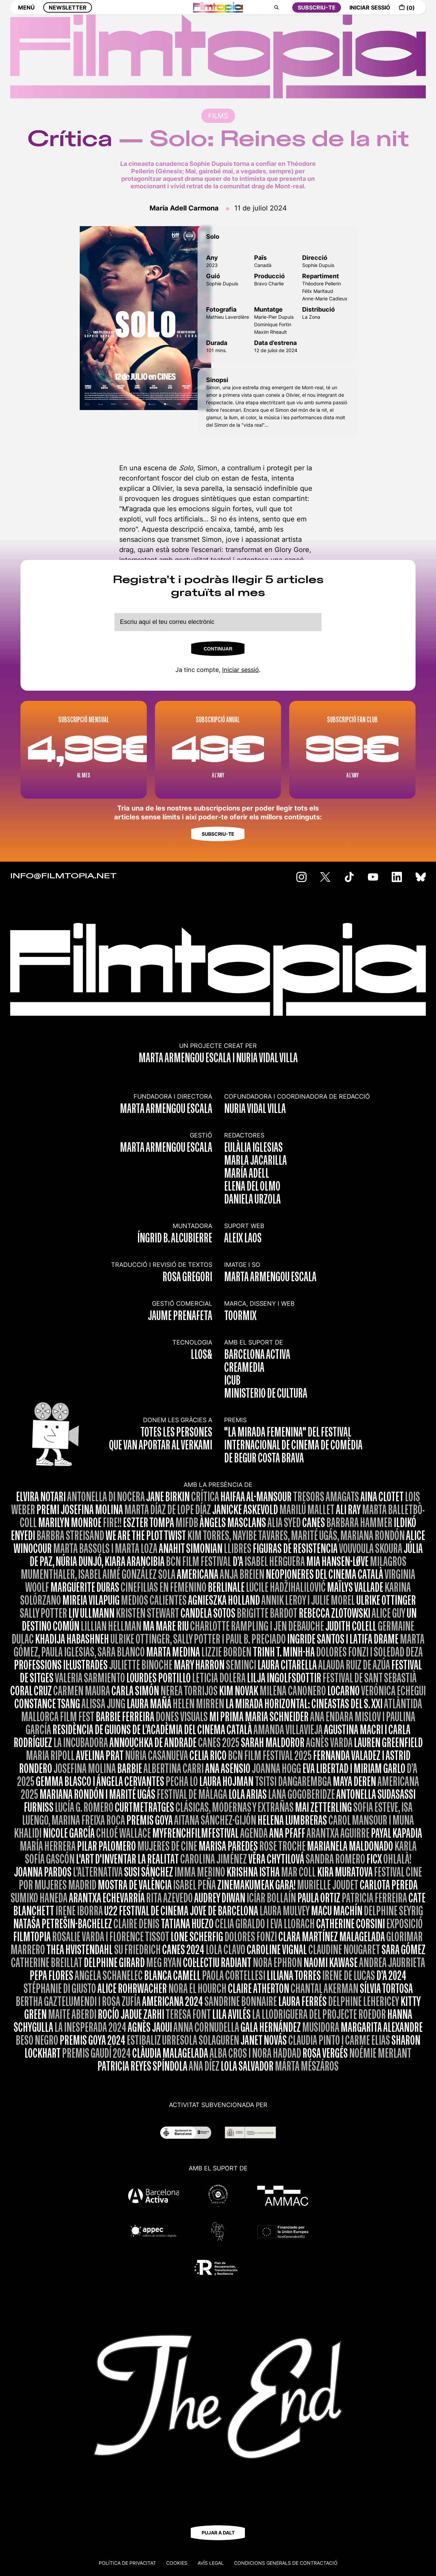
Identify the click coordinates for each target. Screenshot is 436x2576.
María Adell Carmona (184, 208)
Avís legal (211, 2563)
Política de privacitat (127, 2563)
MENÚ (26, 12)
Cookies (176, 2563)
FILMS (218, 116)
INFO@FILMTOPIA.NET (63, 876)
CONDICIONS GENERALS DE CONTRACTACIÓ (286, 2563)
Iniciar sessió (240, 669)
